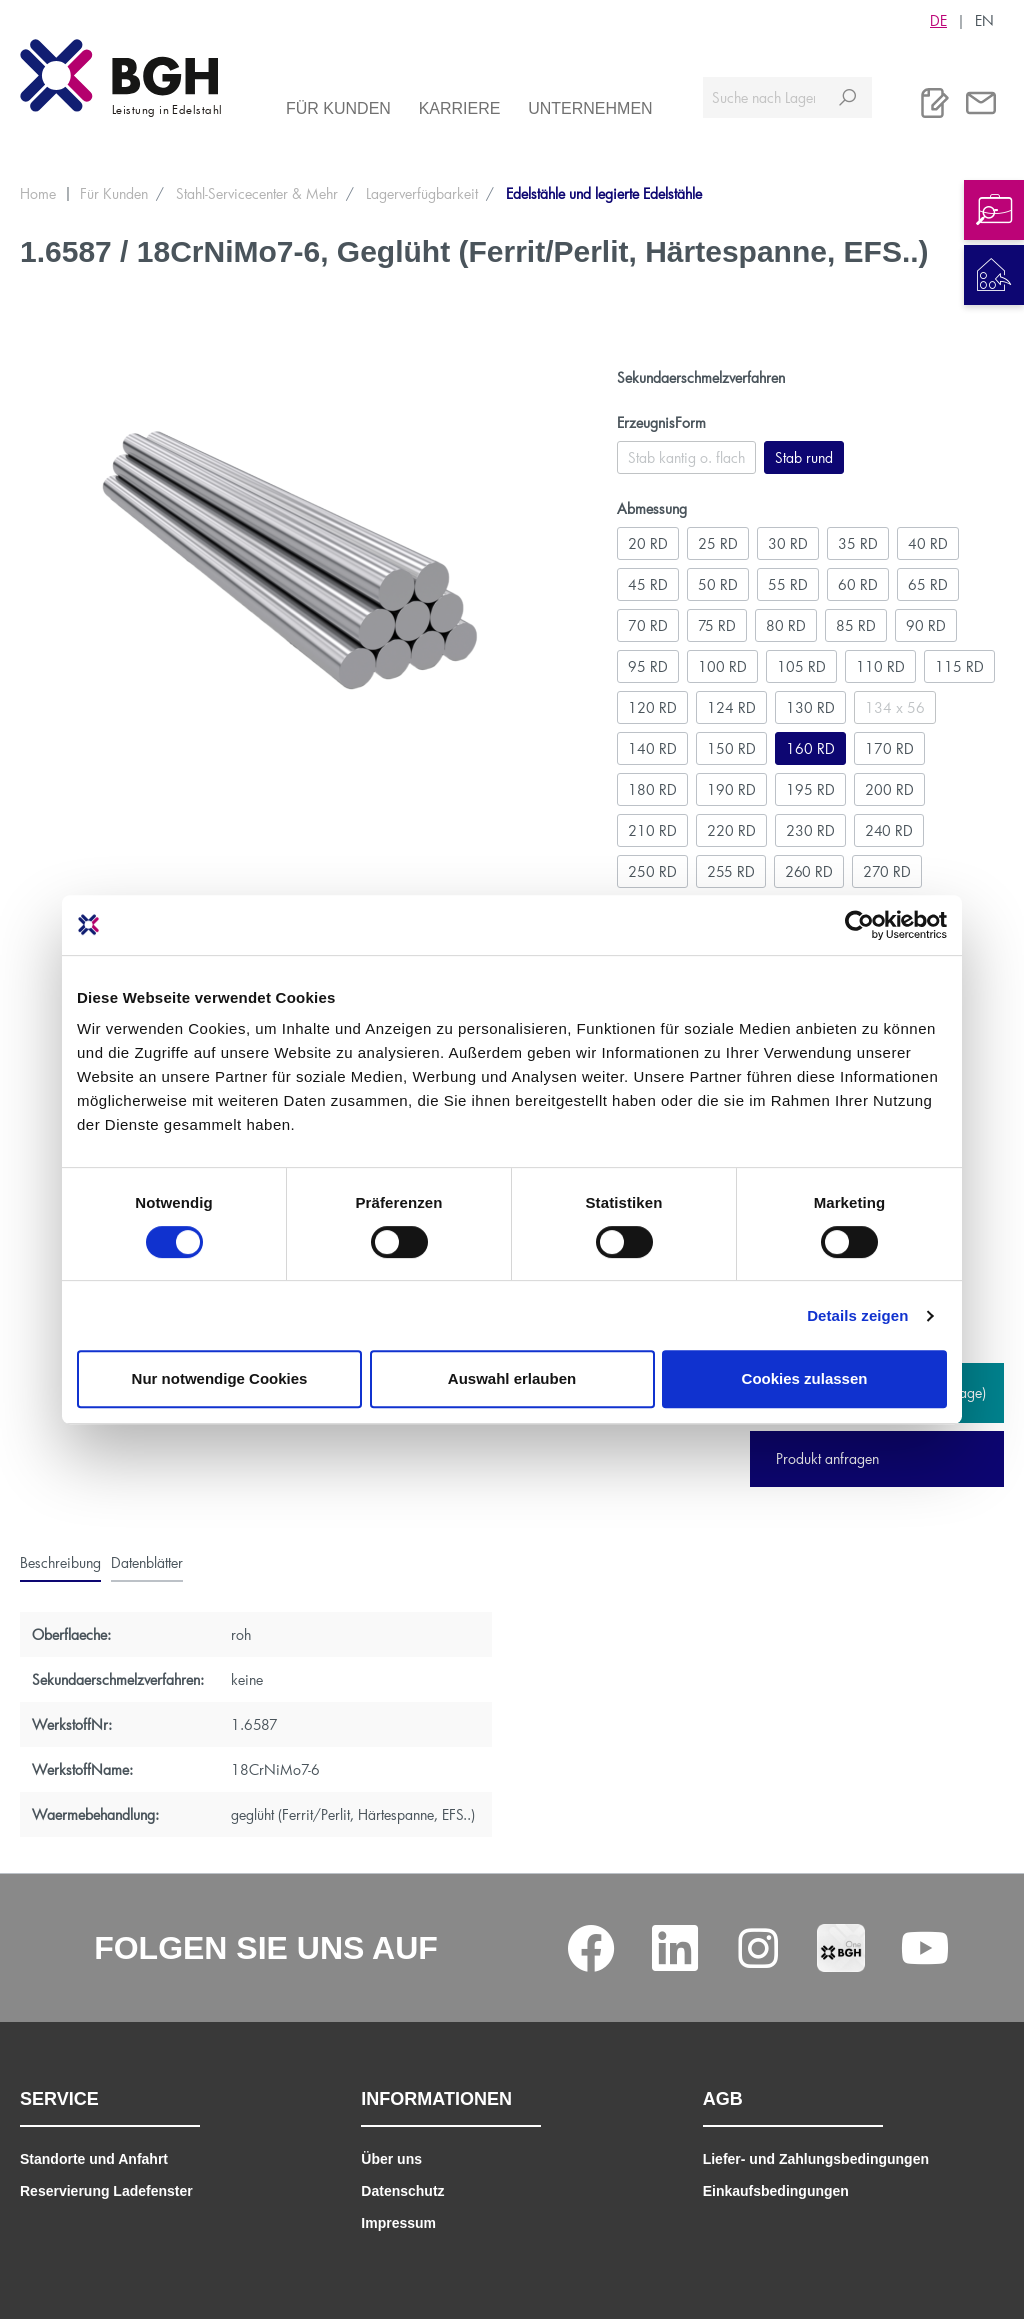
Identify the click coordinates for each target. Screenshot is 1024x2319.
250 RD (652, 871)
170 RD (889, 748)
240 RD (889, 830)
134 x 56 (895, 707)
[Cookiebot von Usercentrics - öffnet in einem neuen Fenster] (859, 925)
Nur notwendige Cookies (220, 1378)
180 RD (652, 789)
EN (984, 20)
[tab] (60, 1562)
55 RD (788, 584)
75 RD (717, 625)
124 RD (731, 707)
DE (938, 20)
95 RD (648, 666)
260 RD (809, 871)
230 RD (810, 830)
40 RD (928, 543)
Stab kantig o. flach (686, 457)
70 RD (648, 625)
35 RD (858, 543)
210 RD (652, 830)
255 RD (731, 871)
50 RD (718, 584)
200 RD (889, 789)
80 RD (786, 625)
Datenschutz (402, 2191)
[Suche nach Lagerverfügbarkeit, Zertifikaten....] (763, 97)
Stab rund (804, 457)
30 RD (788, 543)
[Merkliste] (935, 103)
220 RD (731, 830)
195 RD (810, 789)
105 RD (801, 666)
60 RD (858, 584)
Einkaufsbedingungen (776, 2191)
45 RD (648, 584)
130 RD (810, 707)
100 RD (722, 666)
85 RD (856, 625)
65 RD (928, 584)
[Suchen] (847, 97)
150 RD (731, 748)
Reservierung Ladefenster (106, 2191)
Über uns (391, 2159)
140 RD (652, 748)
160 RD (810, 748)
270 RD (887, 871)
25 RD (718, 543)
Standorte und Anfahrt (94, 2159)
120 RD (652, 707)
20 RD (648, 543)
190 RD (731, 789)
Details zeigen (857, 1315)
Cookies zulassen (805, 1378)
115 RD (959, 666)
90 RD (926, 625)
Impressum (398, 2223)
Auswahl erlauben (512, 1378)
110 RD (880, 666)
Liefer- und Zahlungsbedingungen (816, 2159)
